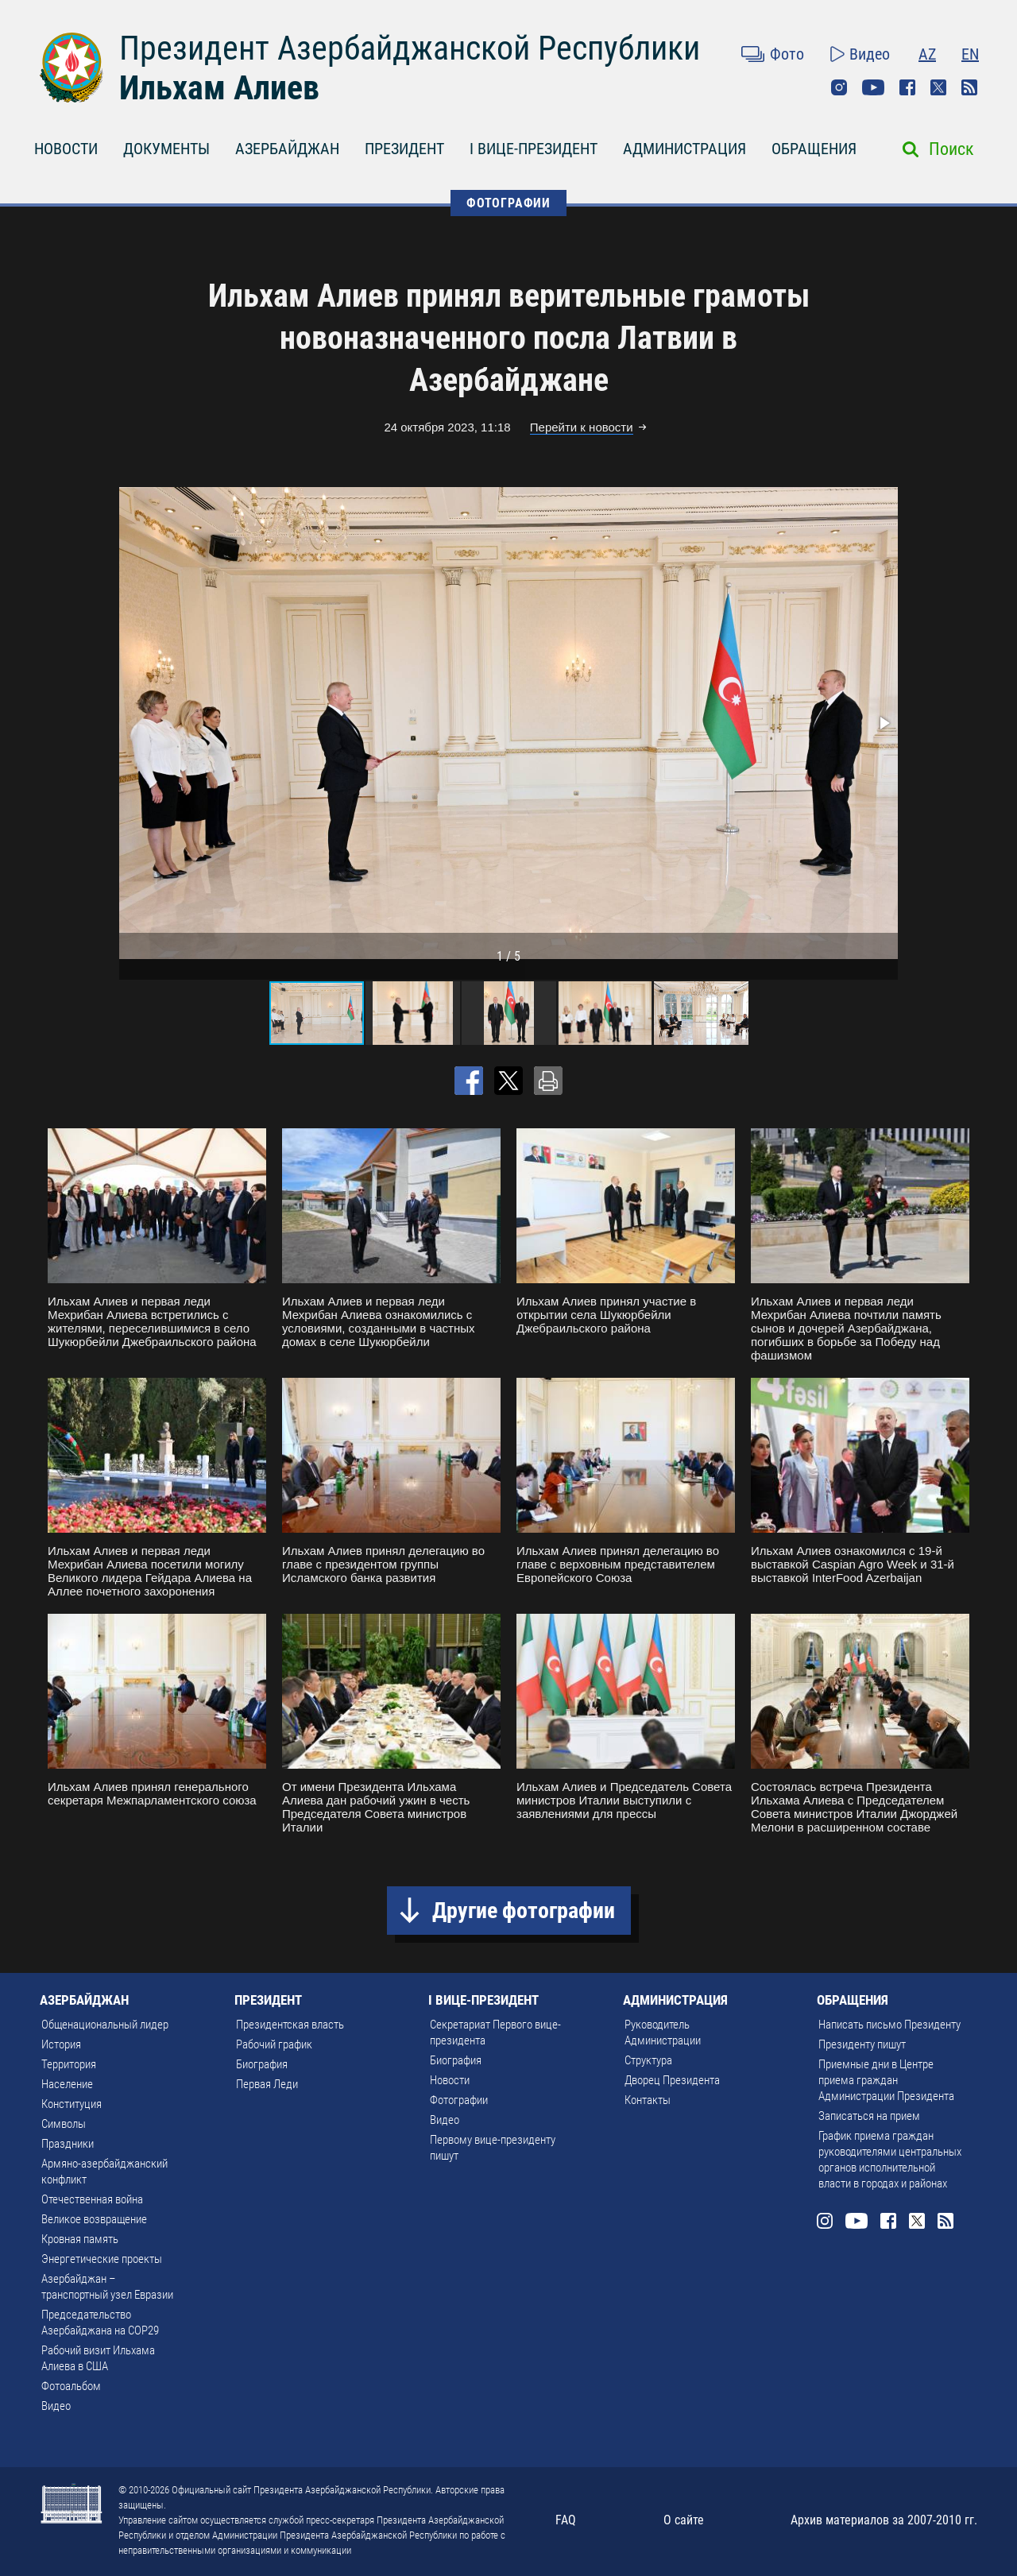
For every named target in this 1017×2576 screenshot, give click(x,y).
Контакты (648, 2100)
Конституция (71, 2104)
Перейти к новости (581, 427)
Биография (262, 2064)
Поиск (951, 149)
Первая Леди (267, 2084)
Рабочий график (274, 2044)
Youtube (873, 87)
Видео (869, 54)
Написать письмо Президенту (889, 2024)
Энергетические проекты (101, 2259)
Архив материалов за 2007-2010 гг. (884, 2520)
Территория (68, 2064)
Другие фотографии (523, 1910)
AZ (927, 54)
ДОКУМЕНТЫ (166, 148)
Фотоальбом (71, 2386)
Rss (969, 87)
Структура (648, 2060)
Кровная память (79, 2239)
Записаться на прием (869, 2116)
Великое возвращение (94, 2219)
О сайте (683, 2520)
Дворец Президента (672, 2080)
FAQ (565, 2520)
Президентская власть (290, 2024)
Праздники (67, 2144)
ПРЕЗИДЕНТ (404, 148)
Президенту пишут (862, 2044)
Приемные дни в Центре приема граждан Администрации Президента (886, 2080)
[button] (883, 723)
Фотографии (459, 2100)
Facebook (907, 87)
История (61, 2044)
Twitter (938, 87)
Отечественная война (92, 2199)
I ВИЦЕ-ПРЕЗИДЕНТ (533, 148)
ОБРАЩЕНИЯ (814, 148)
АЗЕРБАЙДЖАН (287, 148)
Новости (450, 2080)
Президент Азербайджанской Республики (409, 48)
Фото (787, 54)
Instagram (839, 87)
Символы (63, 2124)
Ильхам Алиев (219, 87)
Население (67, 2084)
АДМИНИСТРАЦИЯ (684, 148)
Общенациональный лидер (104, 2024)
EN (970, 54)
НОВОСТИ (66, 148)
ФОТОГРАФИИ (508, 203)
